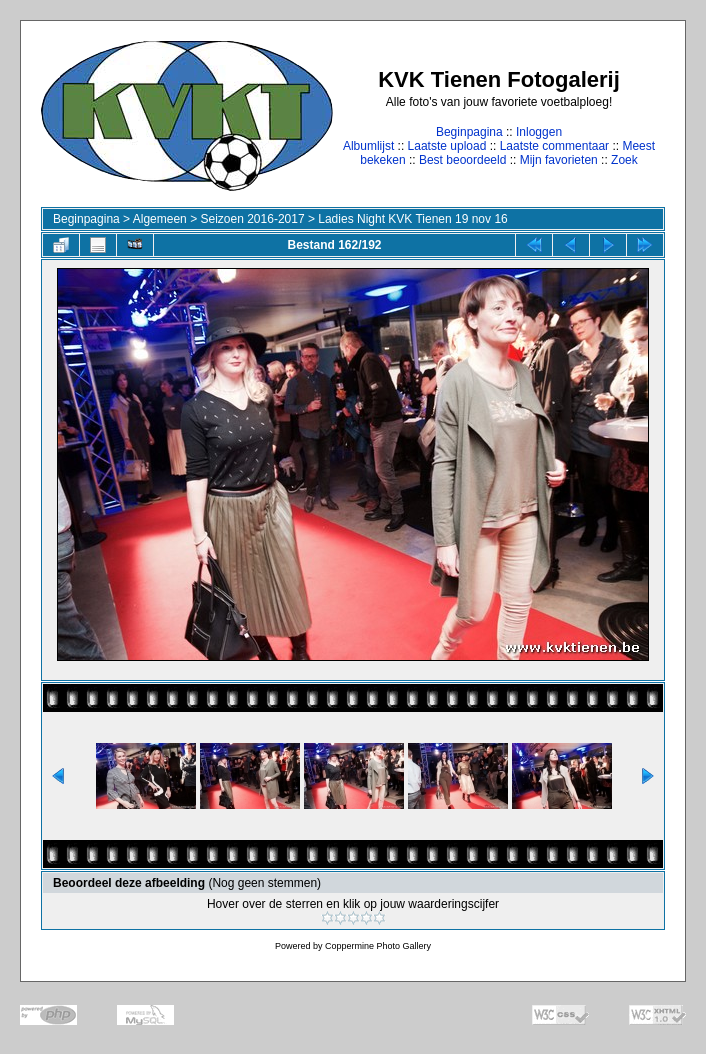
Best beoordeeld (462, 160)
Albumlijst (368, 146)
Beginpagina (469, 132)
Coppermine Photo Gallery (378, 946)
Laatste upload (447, 146)
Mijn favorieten (559, 160)
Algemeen (160, 219)
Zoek (624, 160)
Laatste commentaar (554, 146)
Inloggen (539, 132)
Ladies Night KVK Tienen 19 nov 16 (412, 219)
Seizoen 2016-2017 (252, 219)
